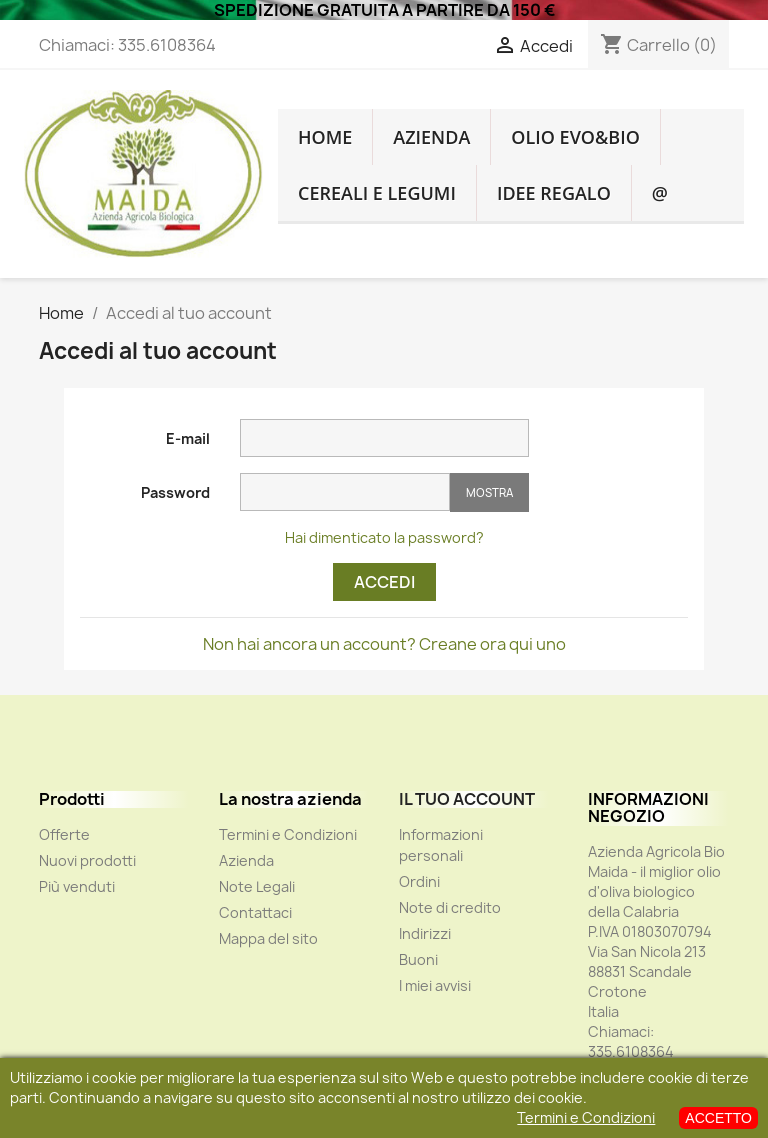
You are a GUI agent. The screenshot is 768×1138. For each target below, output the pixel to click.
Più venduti (77, 886)
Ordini (419, 881)
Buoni (418, 959)
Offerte (64, 834)
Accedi (384, 582)
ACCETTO (718, 1118)
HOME (325, 137)
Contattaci (255, 912)
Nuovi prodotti (87, 860)
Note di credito (450, 907)
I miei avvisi (435, 985)
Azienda (431, 137)
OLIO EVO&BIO (575, 137)
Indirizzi (425, 933)
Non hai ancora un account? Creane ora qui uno (384, 644)
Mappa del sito (268, 938)
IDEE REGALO (554, 193)
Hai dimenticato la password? (384, 537)
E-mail (188, 438)
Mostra (489, 492)
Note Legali (257, 886)
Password (175, 492)
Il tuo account (467, 799)
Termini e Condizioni (288, 834)
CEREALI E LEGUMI (377, 193)
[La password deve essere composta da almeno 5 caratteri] (345, 492)
